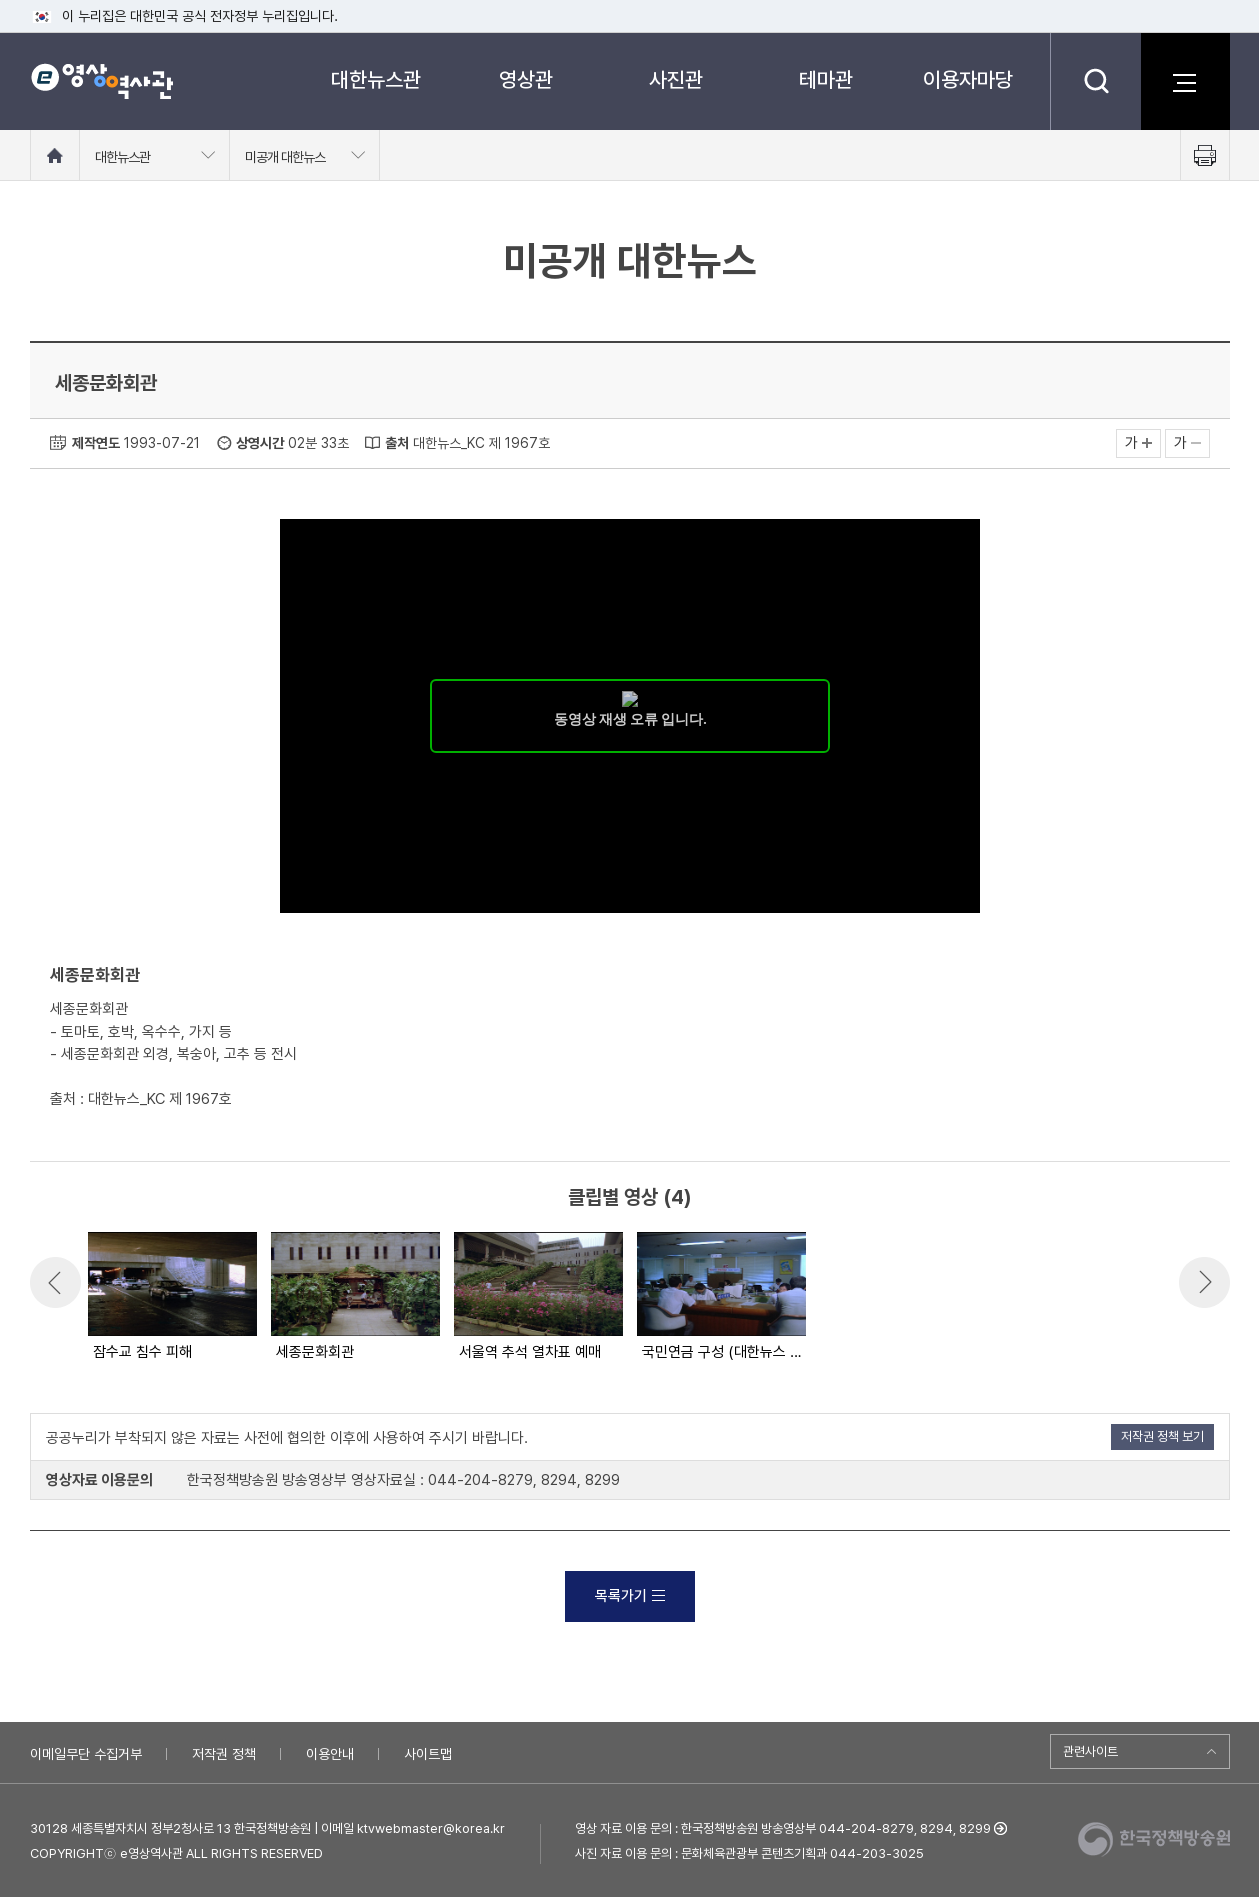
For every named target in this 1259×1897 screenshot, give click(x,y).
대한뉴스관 (376, 79)
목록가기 (630, 1596)
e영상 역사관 (101, 81)
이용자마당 (968, 79)
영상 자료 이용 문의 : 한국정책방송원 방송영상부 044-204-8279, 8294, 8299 (783, 1828)
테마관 (826, 79)
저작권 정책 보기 (1162, 1436)
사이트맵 (428, 1754)
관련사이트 (1090, 1751)
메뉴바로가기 (0, 0)
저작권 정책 (224, 1754)
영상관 (526, 79)
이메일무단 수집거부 (86, 1754)
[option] (171, 1298)
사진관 (676, 79)
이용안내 (330, 1754)
